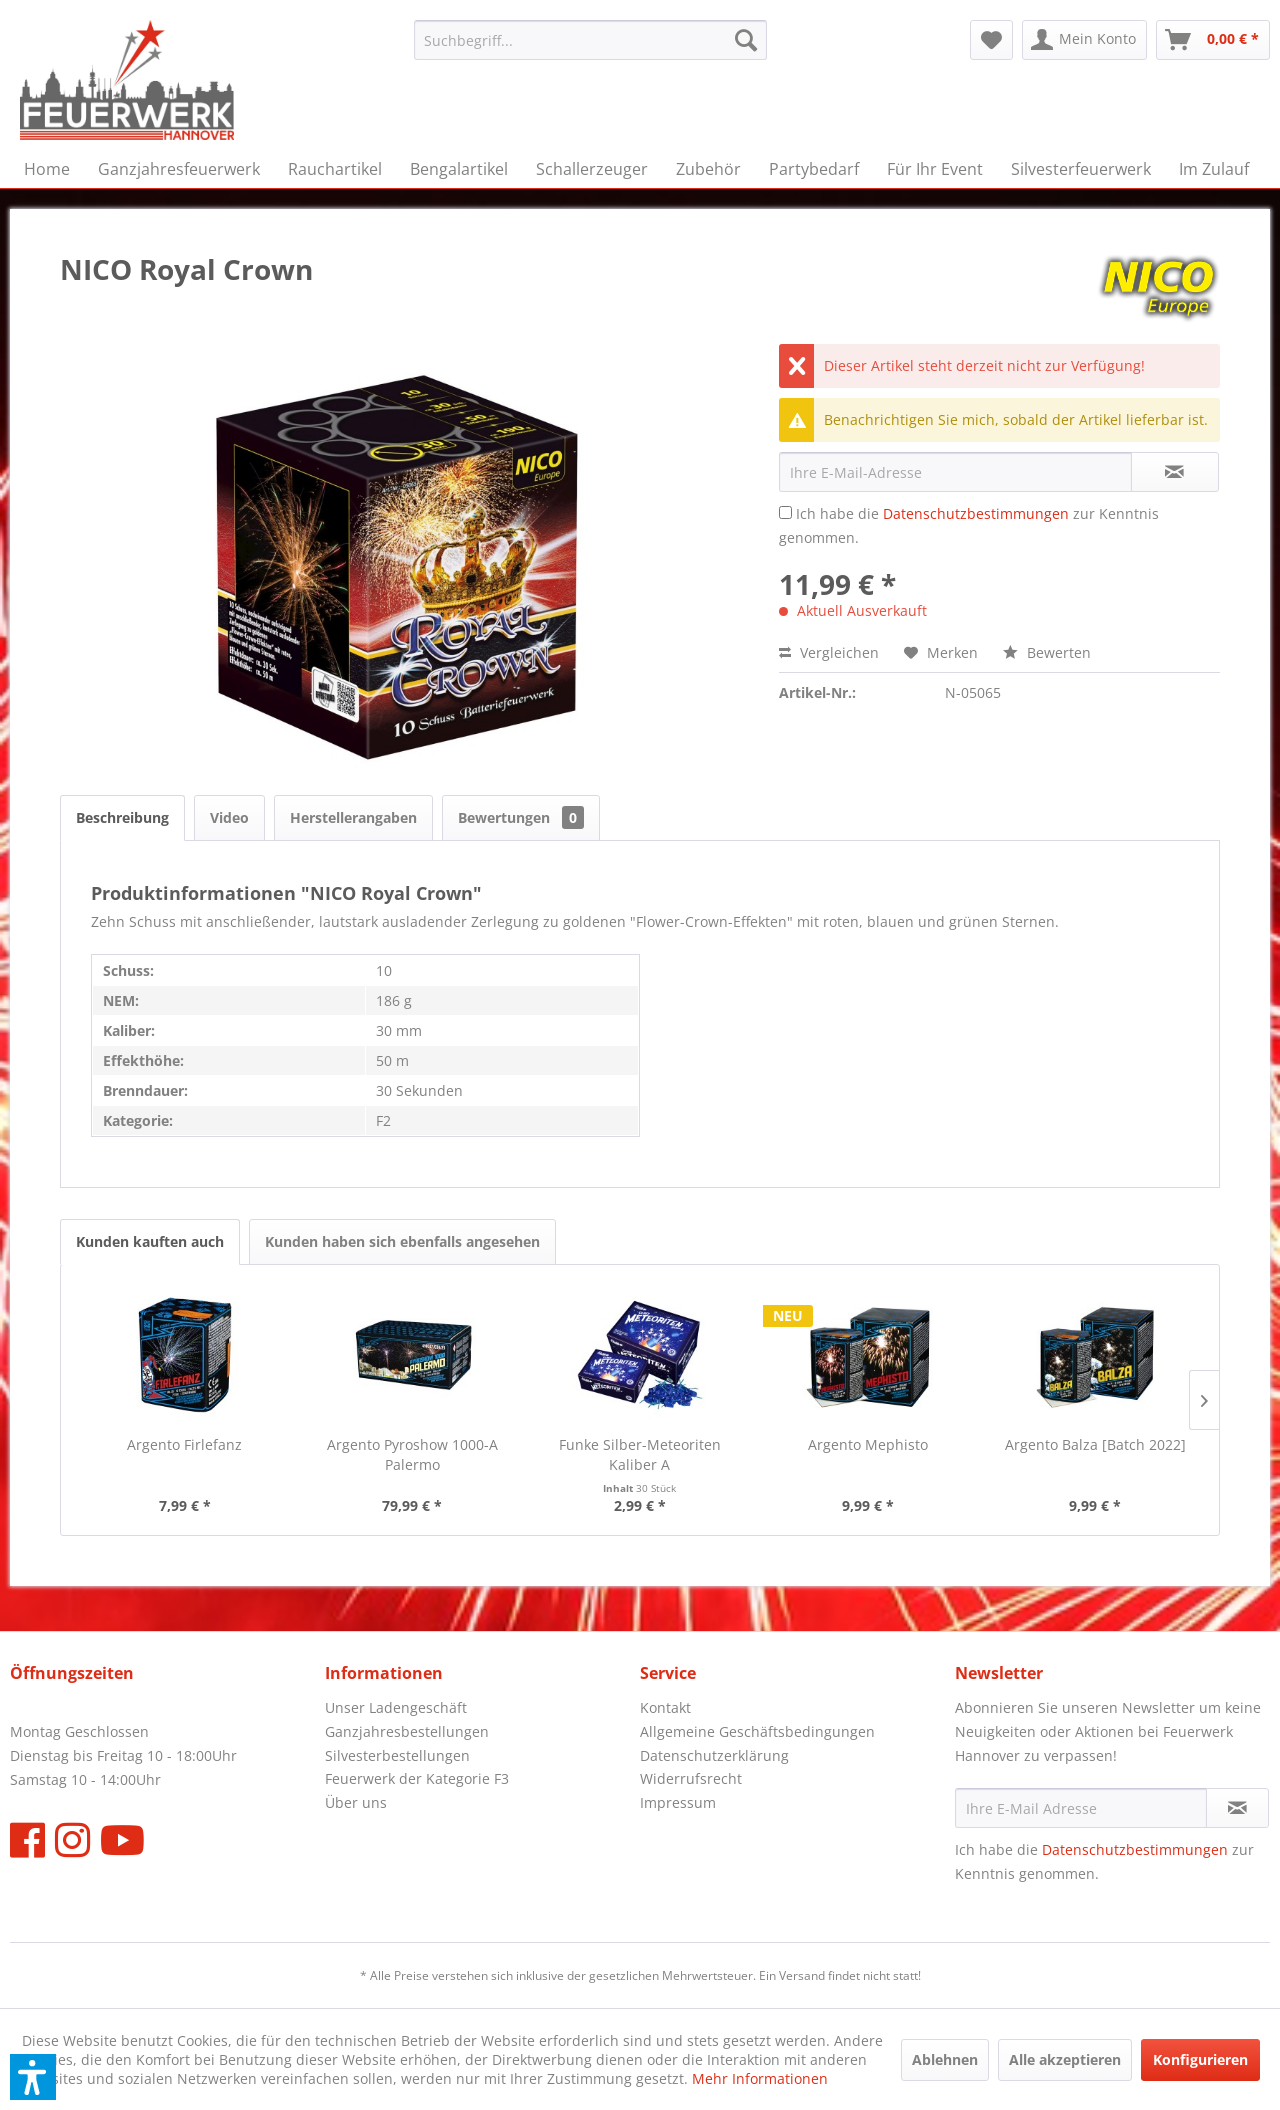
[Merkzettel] (991, 40)
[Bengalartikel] (459, 169)
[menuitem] (590, 40)
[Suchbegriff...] (590, 40)
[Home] (47, 169)
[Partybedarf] (814, 169)
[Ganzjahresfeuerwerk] (179, 169)
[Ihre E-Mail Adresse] (1081, 1808)
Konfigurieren (1200, 2059)
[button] (33, 2077)
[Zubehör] (708, 169)
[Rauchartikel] (335, 169)
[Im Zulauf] (1214, 169)
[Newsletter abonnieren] (1237, 1808)
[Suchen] (746, 40)
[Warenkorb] (1213, 40)
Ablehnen (945, 2059)
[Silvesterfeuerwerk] (1081, 169)
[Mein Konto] (1084, 40)
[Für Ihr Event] (935, 169)
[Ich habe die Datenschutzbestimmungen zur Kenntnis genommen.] (785, 512)
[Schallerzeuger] (592, 169)
